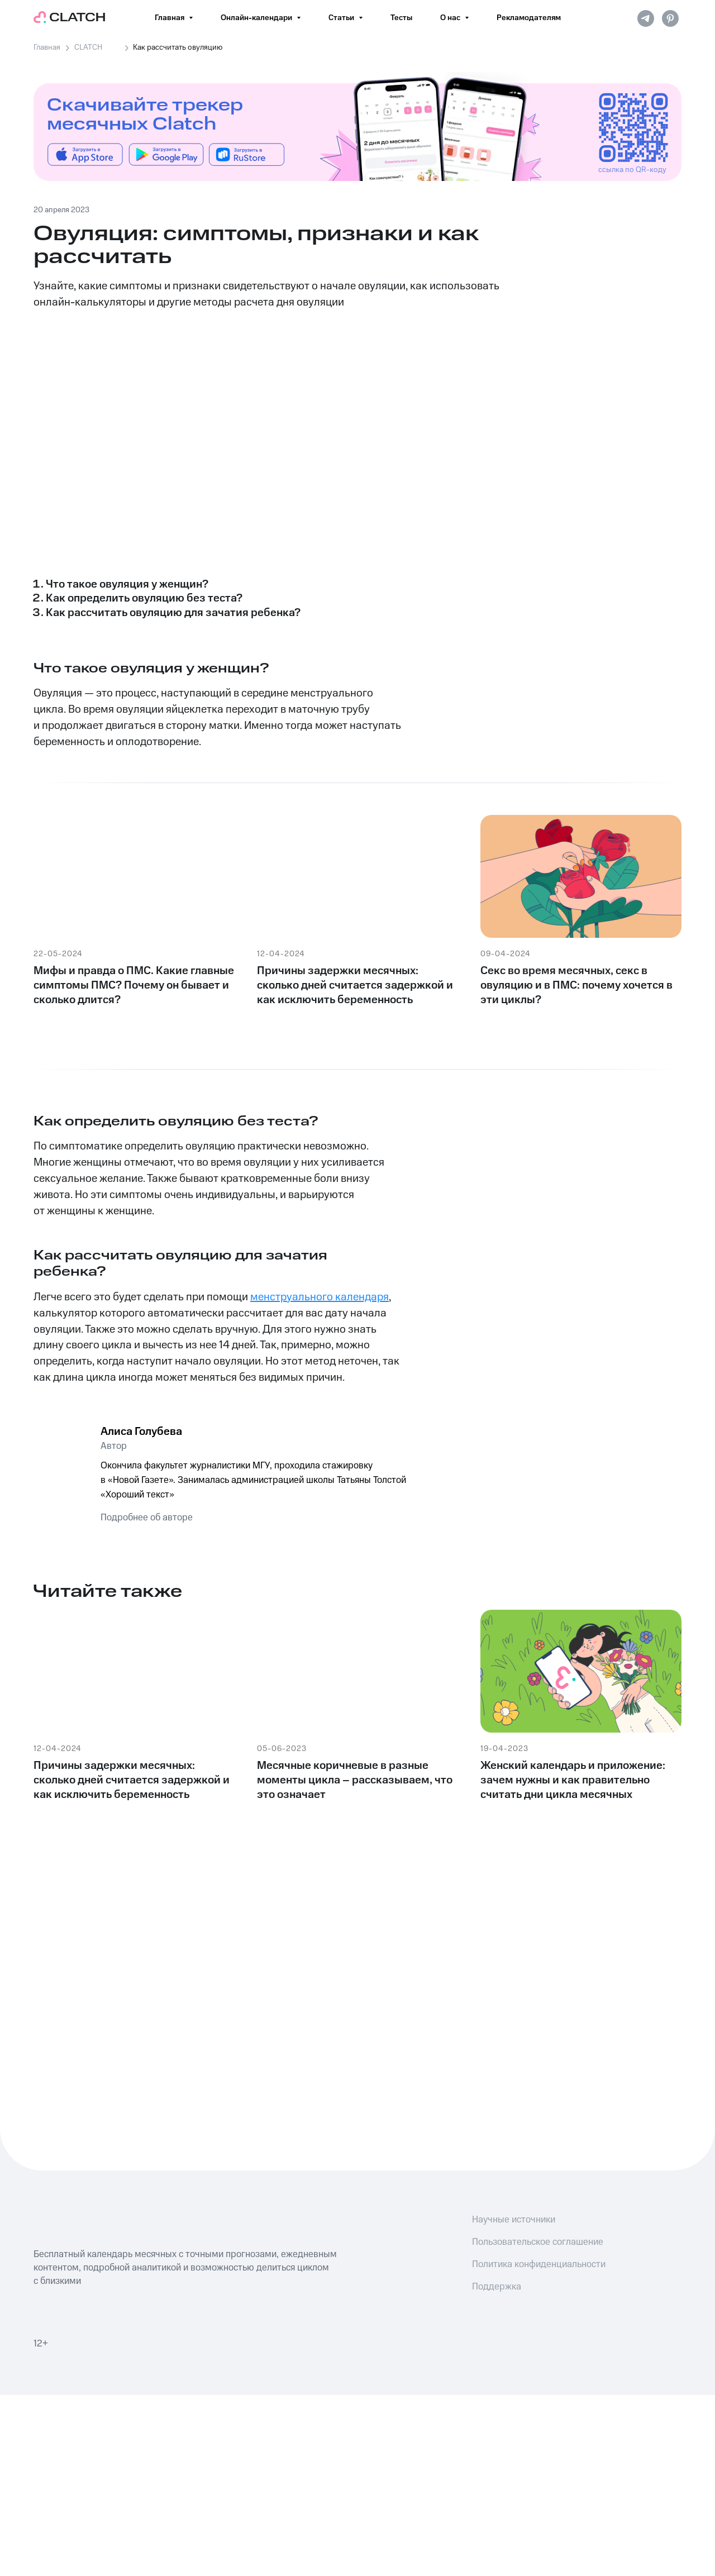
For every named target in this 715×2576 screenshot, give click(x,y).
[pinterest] (670, 18)
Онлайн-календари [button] (257, 17)
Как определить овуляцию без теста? (144, 598)
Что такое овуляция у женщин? (127, 584)
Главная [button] (170, 17)
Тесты (401, 17)
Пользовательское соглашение (537, 2242)
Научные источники (513, 2219)
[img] (85, 154)
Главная (47, 47)
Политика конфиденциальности (539, 2264)
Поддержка (496, 2286)
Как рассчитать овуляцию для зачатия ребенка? (173, 612)
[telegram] (645, 18)
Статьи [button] (342, 17)
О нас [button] (451, 17)
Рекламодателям (529, 17)
